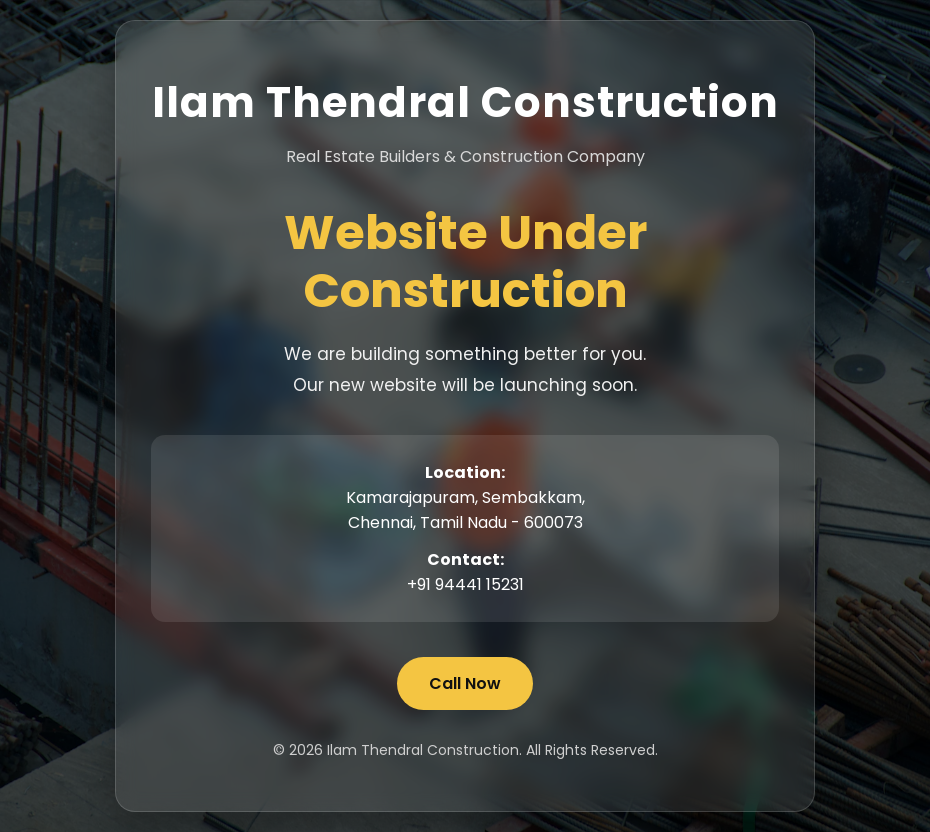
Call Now (465, 683)
